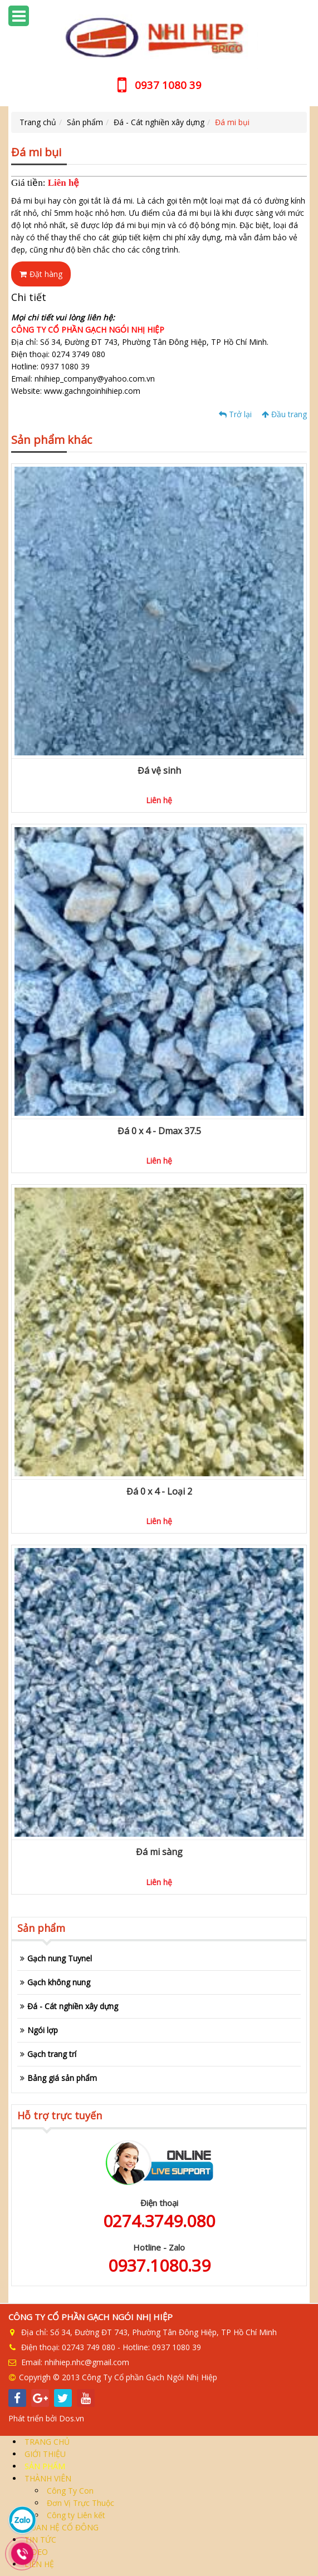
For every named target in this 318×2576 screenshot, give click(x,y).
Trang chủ (37, 122)
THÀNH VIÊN (46, 2478)
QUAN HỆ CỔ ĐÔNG (60, 2527)
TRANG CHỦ (46, 2441)
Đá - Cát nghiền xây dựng (159, 122)
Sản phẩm (85, 122)
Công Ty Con (69, 2490)
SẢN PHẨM (43, 2466)
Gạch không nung (58, 1982)
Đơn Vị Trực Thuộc (79, 2503)
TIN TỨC (39, 2539)
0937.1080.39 (159, 2265)
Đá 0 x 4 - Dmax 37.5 (159, 1131)
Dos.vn (71, 2418)
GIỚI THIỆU (44, 2454)
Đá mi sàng (159, 1852)
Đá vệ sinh (159, 770)
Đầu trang (284, 414)
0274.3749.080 (159, 2220)
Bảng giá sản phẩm (62, 2078)
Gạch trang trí (51, 2054)
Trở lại (235, 414)
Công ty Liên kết (75, 2515)
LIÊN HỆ (38, 2564)
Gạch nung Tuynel (59, 1958)
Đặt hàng (40, 274)
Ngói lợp (42, 2030)
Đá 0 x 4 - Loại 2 (159, 1491)
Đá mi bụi (232, 122)
